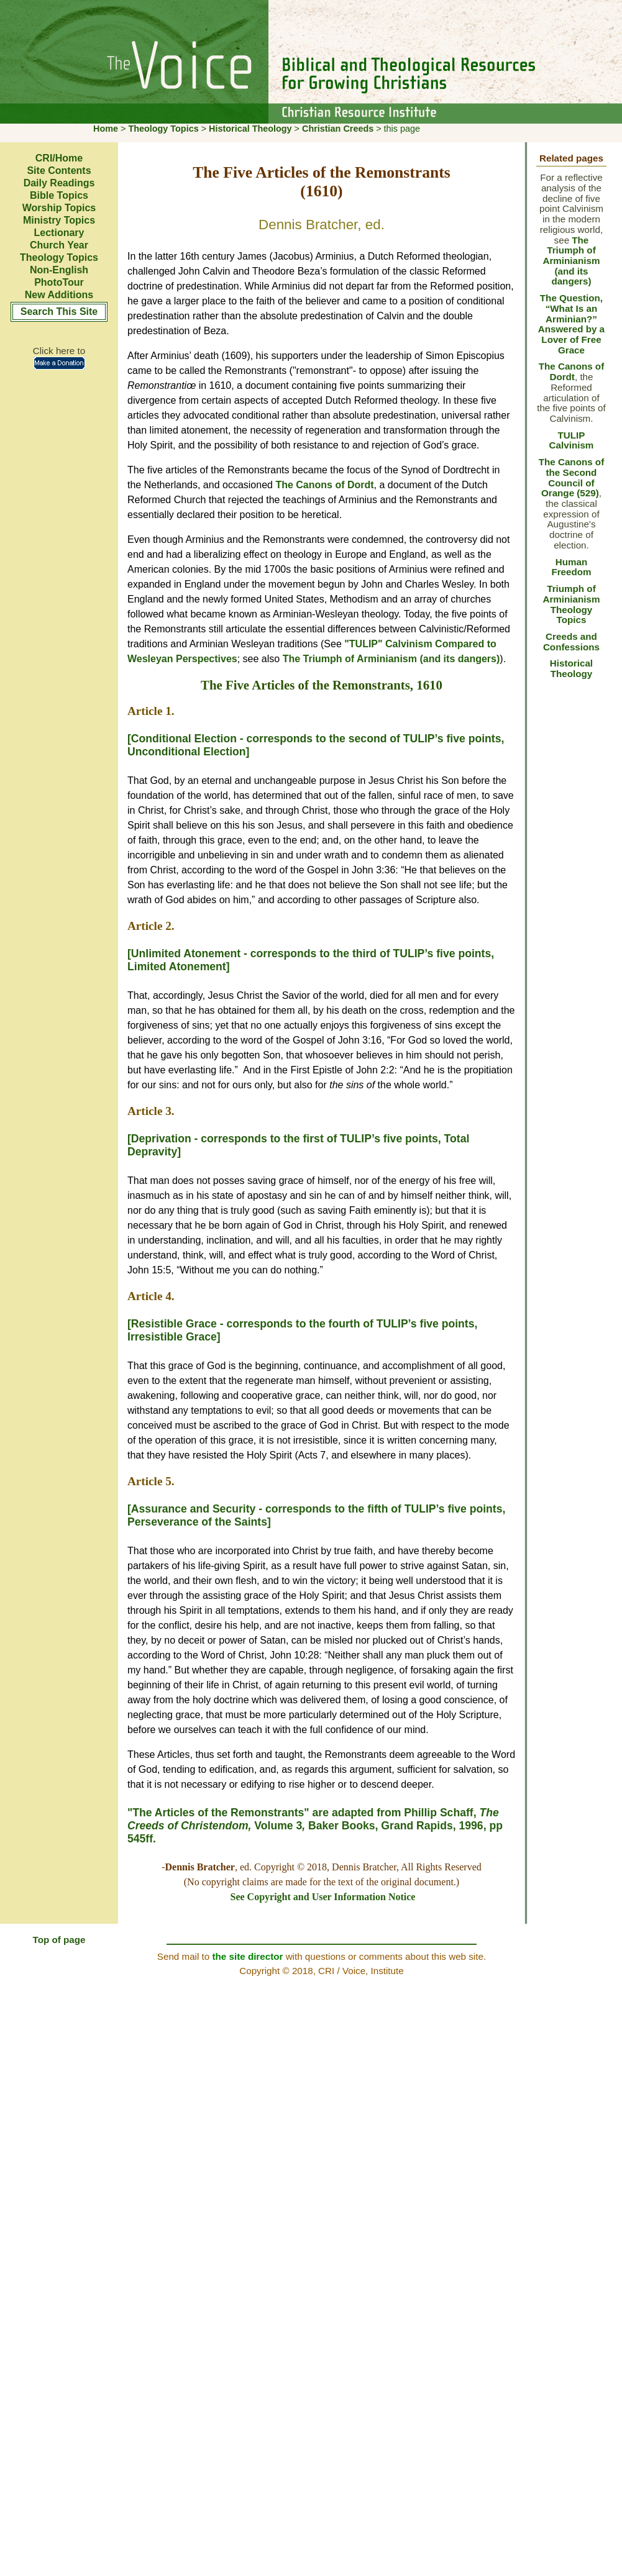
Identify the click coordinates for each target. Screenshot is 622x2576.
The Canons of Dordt (324, 485)
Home (105, 129)
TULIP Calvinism (571, 440)
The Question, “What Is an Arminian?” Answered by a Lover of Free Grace (571, 324)
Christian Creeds (337, 129)
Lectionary (59, 232)
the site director (247, 1956)
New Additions (59, 294)
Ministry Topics (59, 220)
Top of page (59, 1939)
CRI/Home (59, 158)
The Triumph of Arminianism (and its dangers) (391, 658)
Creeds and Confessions (571, 641)
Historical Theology (250, 129)
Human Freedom (571, 567)
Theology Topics (163, 129)
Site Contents (59, 170)
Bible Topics (59, 195)
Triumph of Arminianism (571, 593)
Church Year (59, 245)
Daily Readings (59, 183)
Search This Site (59, 311)
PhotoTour (59, 282)
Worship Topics (59, 208)
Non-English (59, 270)
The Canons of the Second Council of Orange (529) (571, 477)
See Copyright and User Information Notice (323, 1896)
